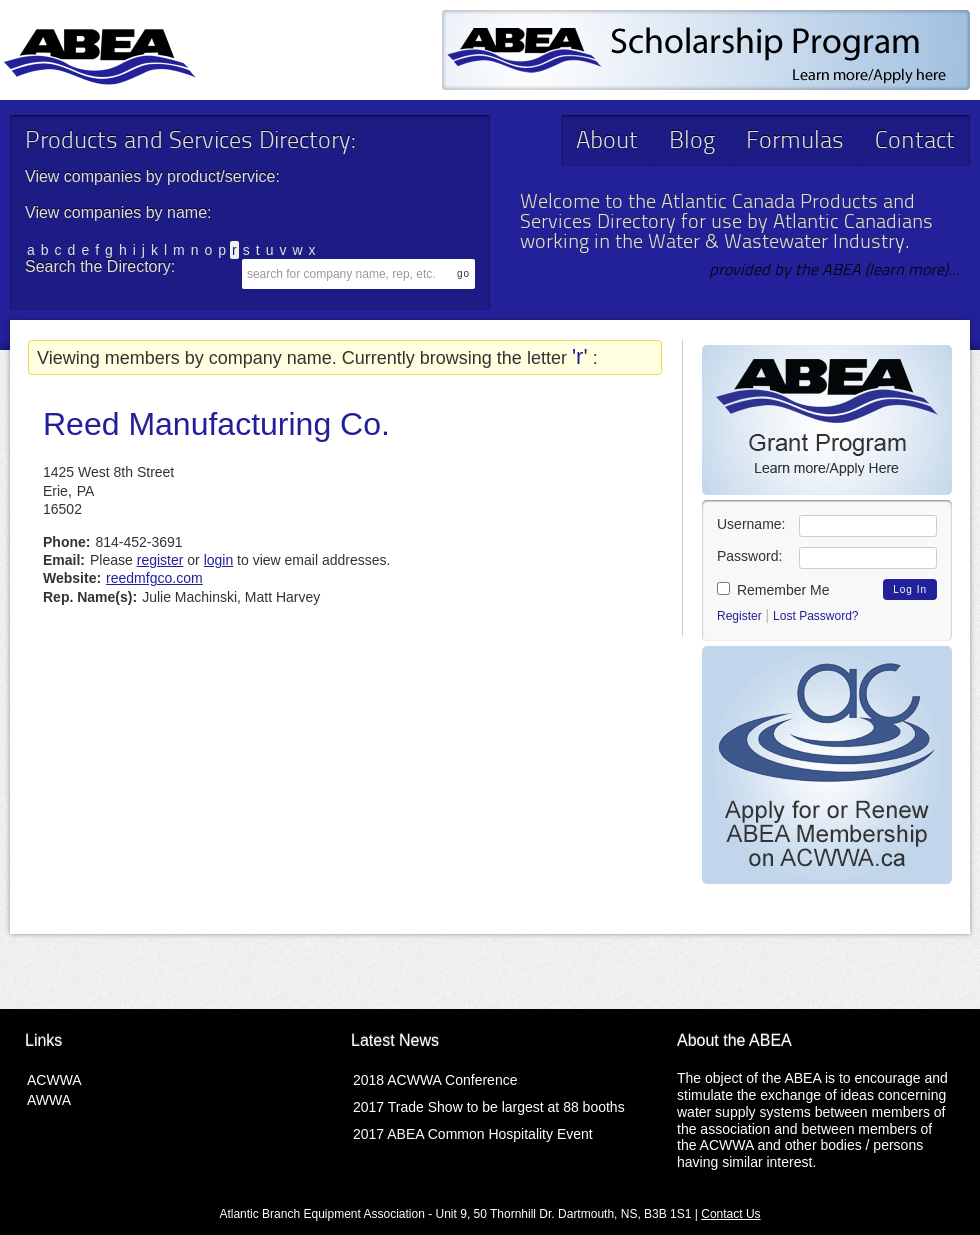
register (160, 560)
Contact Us (730, 1214)
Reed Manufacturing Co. (216, 424)
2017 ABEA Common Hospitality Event (473, 1134)
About (607, 142)
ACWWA (54, 1080)
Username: (751, 524)
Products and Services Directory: (190, 142)
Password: (749, 556)
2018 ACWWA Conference (435, 1080)
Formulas (795, 142)
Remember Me (773, 590)
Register (739, 616)
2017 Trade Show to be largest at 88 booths (489, 1107)
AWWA (49, 1100)
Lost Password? (815, 616)
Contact (915, 142)
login (219, 560)
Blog (692, 142)
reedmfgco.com (154, 578)
